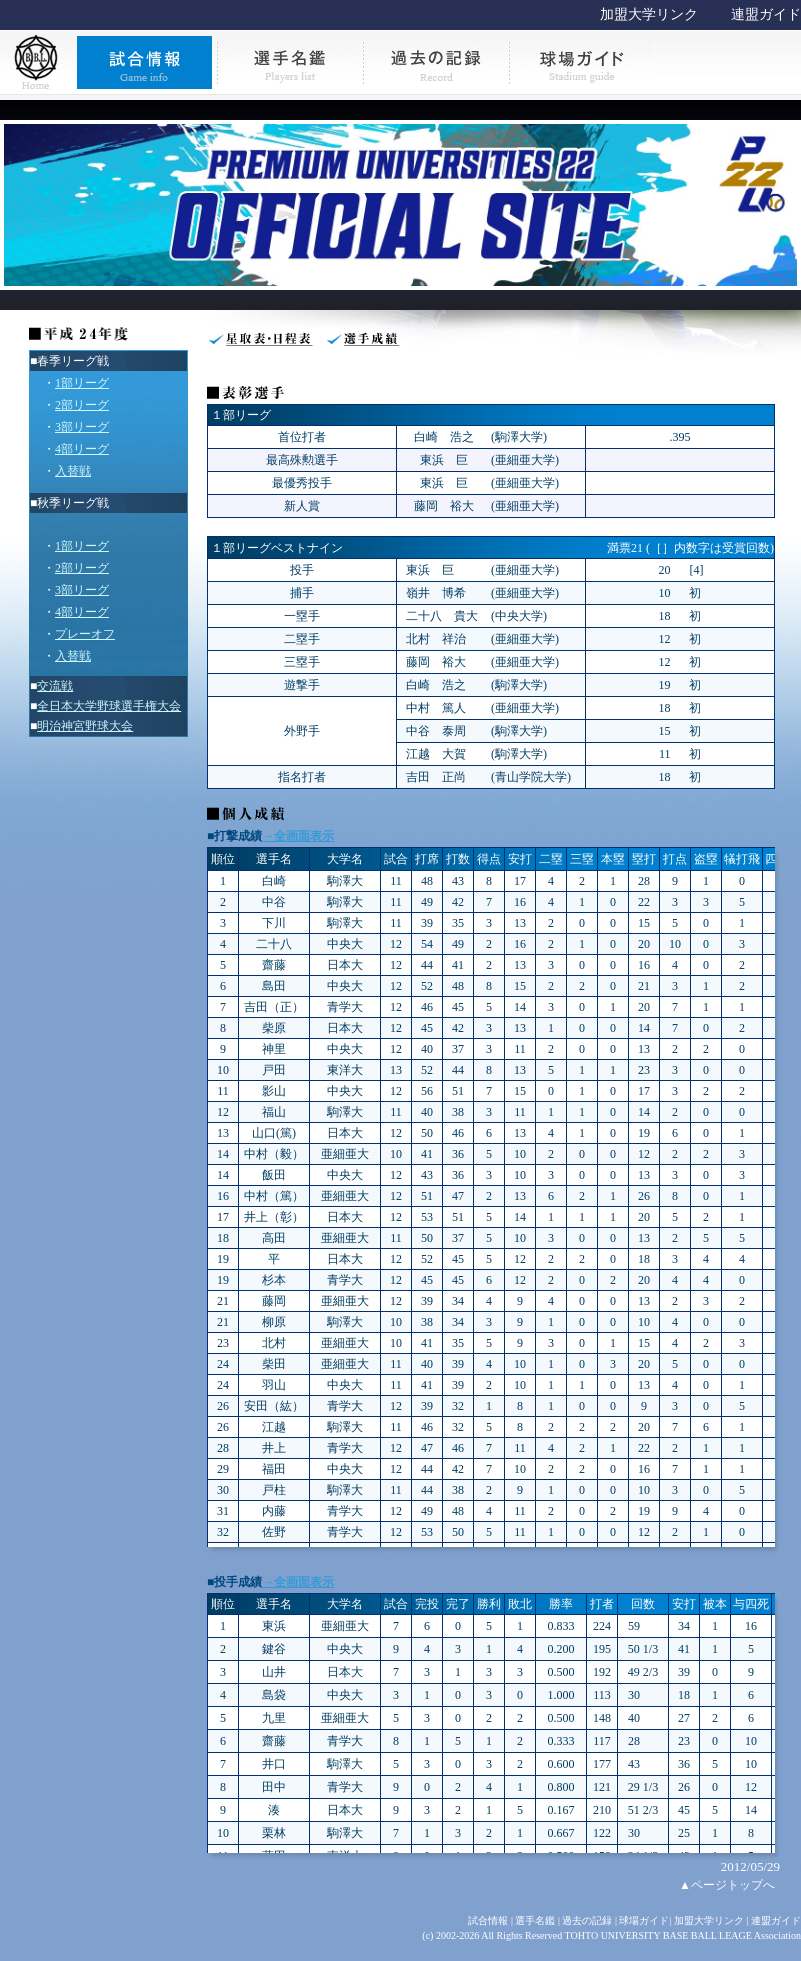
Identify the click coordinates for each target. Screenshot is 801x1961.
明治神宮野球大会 (85, 726)
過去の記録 (587, 1920)
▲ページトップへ (727, 1885)
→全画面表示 (298, 836)
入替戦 (73, 471)
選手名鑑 (535, 1920)
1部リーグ (82, 383)
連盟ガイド (766, 14)
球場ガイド (644, 1920)
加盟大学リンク (649, 14)
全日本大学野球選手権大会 (109, 706)
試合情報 (488, 1920)
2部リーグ (82, 405)
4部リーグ (82, 449)
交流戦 (55, 686)
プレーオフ (85, 634)
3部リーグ (82, 427)
